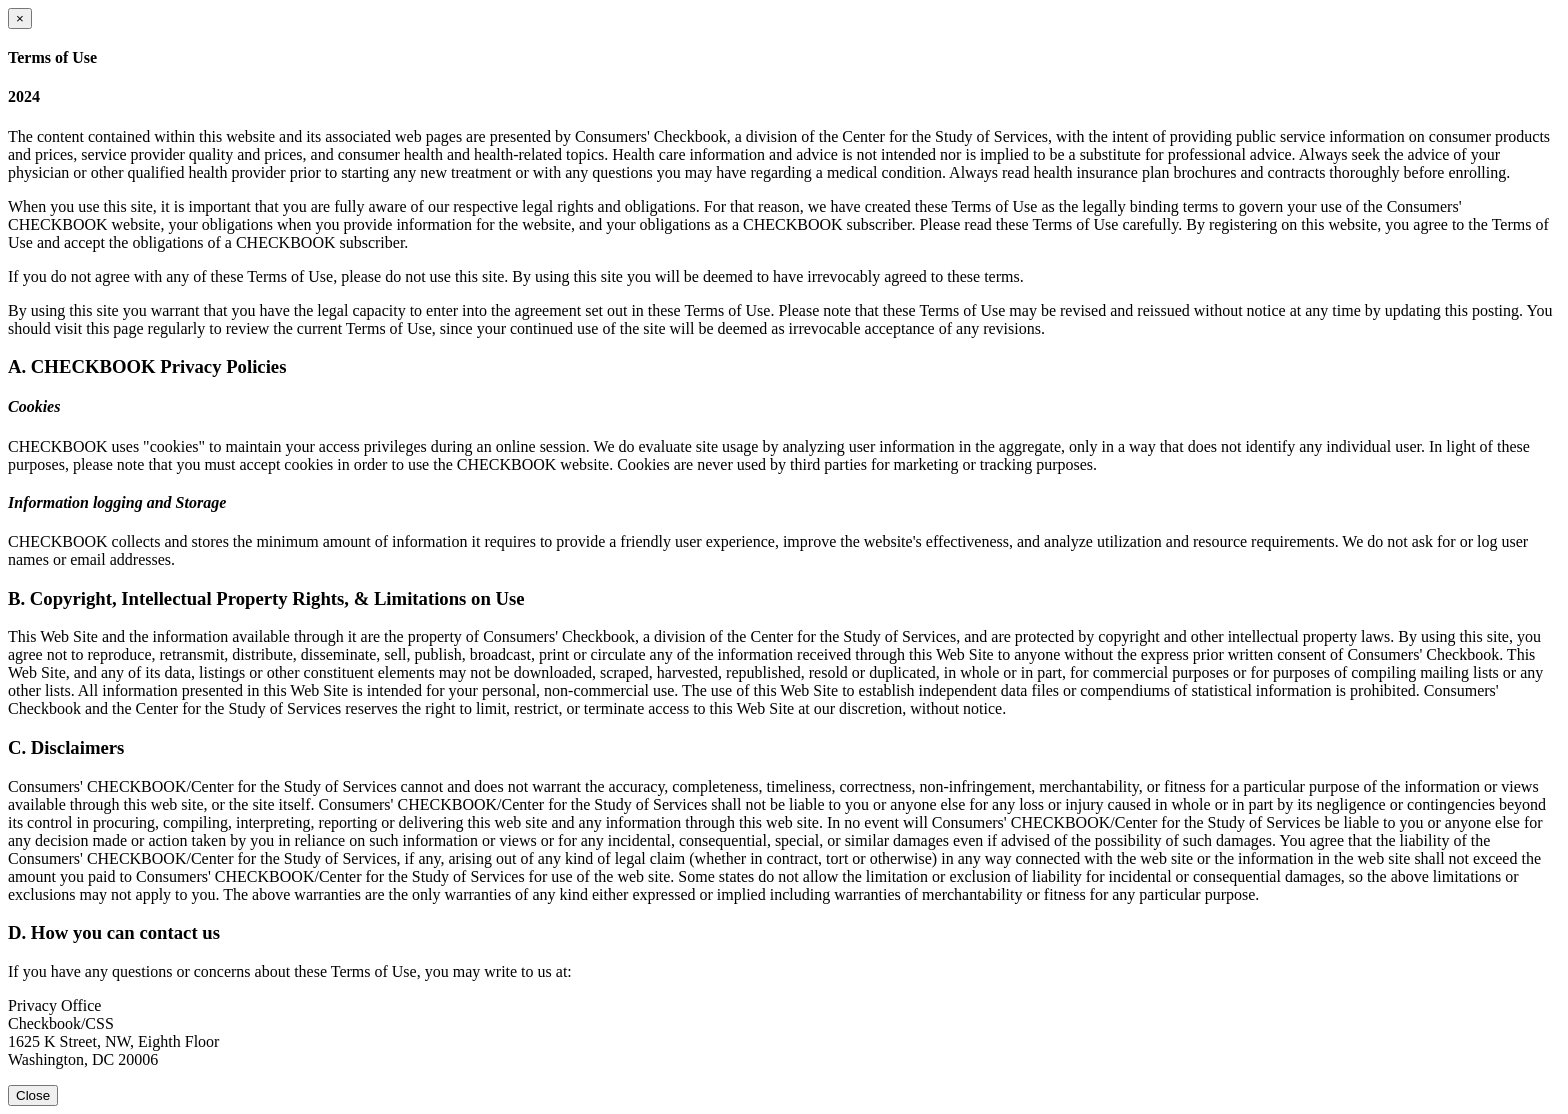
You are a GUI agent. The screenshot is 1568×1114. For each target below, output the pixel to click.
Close (33, 1095)
